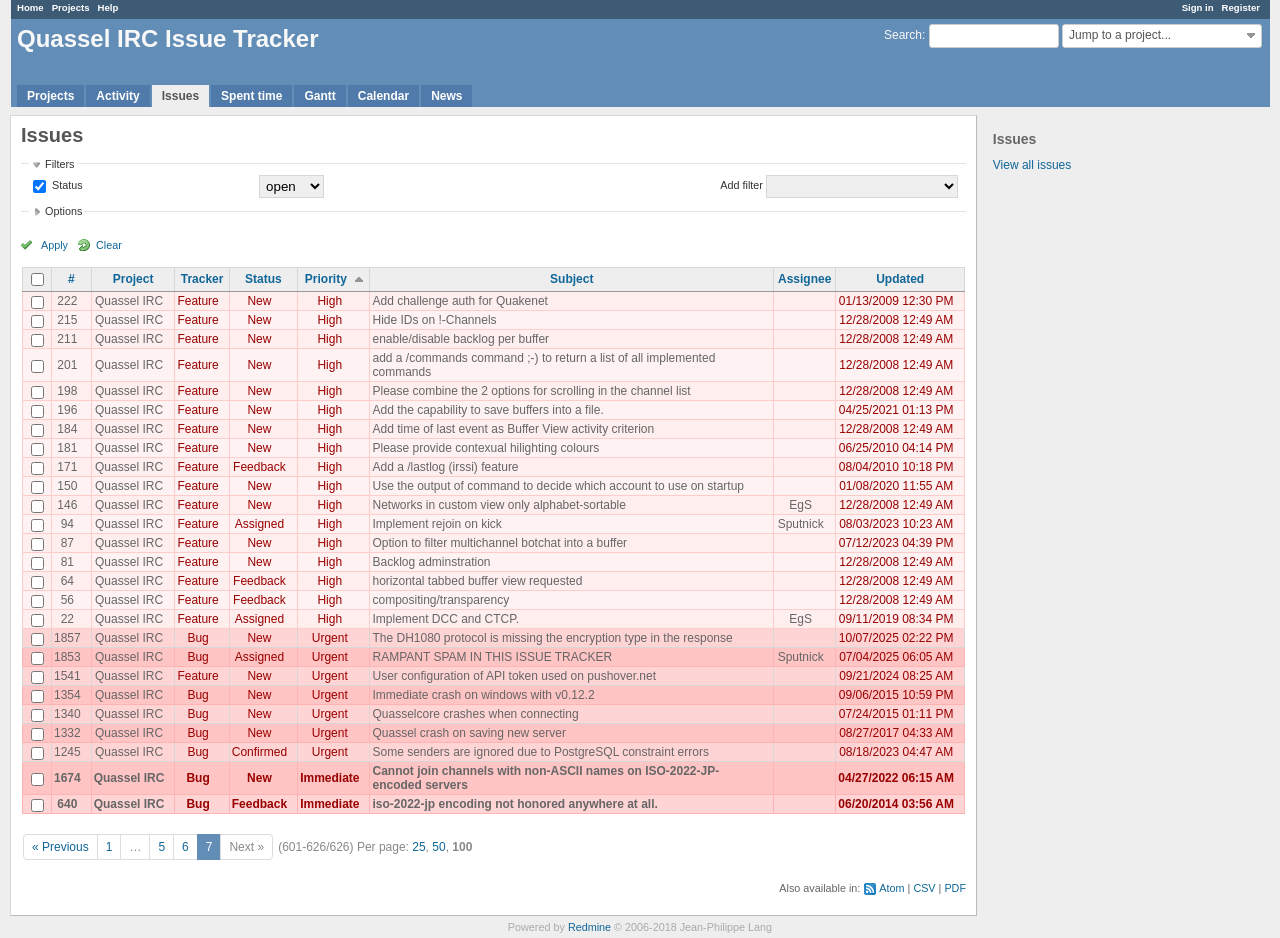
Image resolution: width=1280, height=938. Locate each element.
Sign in (1198, 7)
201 (67, 365)
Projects (71, 7)
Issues (180, 96)
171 (67, 467)
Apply (54, 245)
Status (66, 185)
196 (67, 410)
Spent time (251, 96)
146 (67, 505)
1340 (67, 714)
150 (67, 486)
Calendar (383, 96)
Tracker (202, 279)
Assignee (804, 279)
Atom (891, 888)
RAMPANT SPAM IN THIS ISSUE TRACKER (492, 657)
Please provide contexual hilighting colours (485, 448)
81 (67, 562)
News (446, 96)
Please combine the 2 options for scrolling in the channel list (531, 391)
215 (67, 320)
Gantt (319, 96)
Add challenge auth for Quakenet (459, 301)
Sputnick (801, 524)
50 (438, 847)
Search (903, 35)
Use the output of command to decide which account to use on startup (558, 486)
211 (67, 339)
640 (67, 804)
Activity (117, 96)
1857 (67, 638)
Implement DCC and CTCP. (445, 619)
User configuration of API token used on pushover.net (514, 676)
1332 (67, 733)
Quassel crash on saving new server (468, 733)
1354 (67, 695)
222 (67, 301)
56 (67, 600)
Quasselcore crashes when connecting (475, 714)
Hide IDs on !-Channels (434, 320)
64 (67, 581)
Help (108, 7)
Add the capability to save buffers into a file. (487, 410)
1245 (67, 752)
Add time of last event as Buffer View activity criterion (513, 429)
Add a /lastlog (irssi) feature (445, 467)
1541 (67, 676)
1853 (67, 657)
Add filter (741, 185)
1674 (67, 778)
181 (67, 448)
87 (67, 543)
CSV (924, 888)
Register (1241, 7)
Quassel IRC (129, 301)
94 (67, 524)
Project (133, 279)
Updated (900, 279)
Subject (571, 279)
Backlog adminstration (431, 562)
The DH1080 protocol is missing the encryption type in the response (552, 638)
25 (418, 847)
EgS (800, 505)
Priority (326, 279)
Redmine (589, 927)
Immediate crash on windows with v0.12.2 (483, 695)
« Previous (60, 847)
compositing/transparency (440, 600)
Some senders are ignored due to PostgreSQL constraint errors (540, 752)
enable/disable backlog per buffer (460, 339)
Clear (109, 245)
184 (67, 429)
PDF (955, 888)
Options (63, 211)
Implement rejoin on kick (436, 524)
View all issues (1032, 165)
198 (67, 391)
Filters (59, 164)
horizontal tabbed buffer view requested (477, 581)
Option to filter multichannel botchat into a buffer (499, 543)
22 (67, 619)
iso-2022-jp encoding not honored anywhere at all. (514, 804)
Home (30, 7)
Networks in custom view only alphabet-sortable (498, 505)
